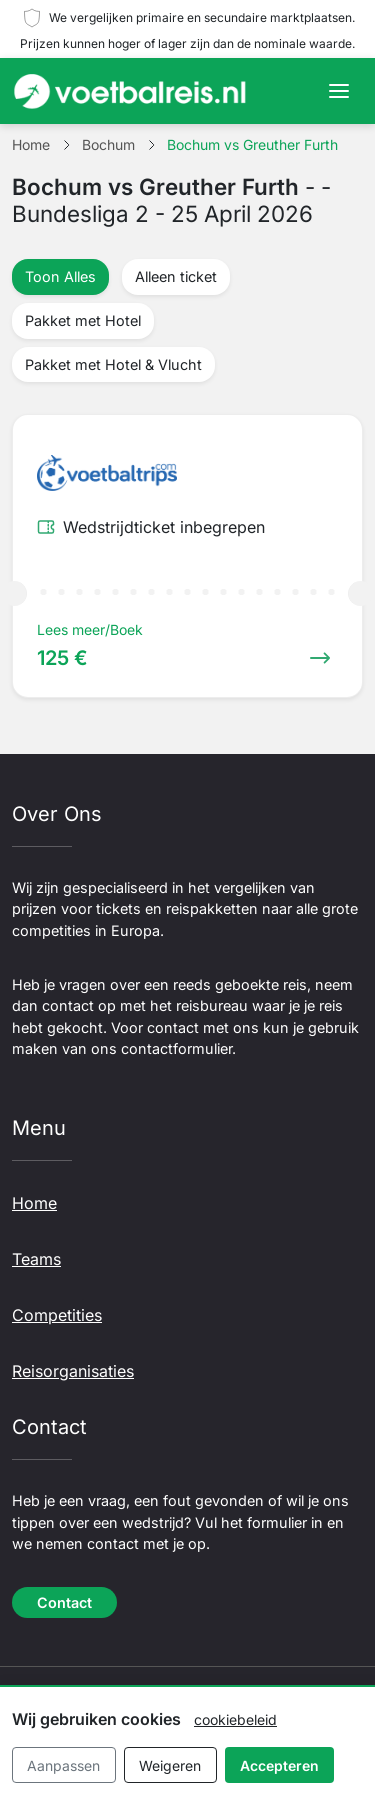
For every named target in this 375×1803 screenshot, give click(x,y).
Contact (64, 1602)
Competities (57, 1315)
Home (34, 1203)
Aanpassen (63, 1765)
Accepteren (279, 1765)
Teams (36, 1259)
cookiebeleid (235, 1719)
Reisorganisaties (73, 1371)
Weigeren (170, 1765)
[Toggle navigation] (339, 91)
